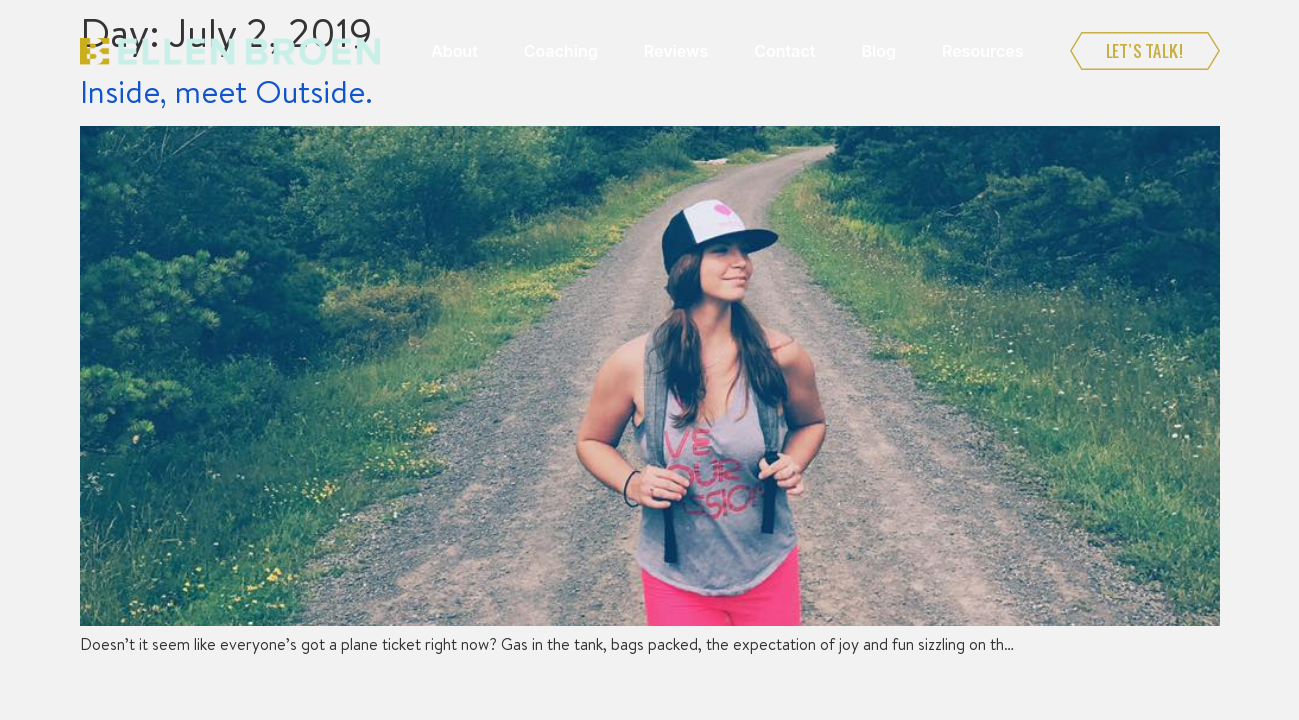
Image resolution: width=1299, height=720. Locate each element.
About (454, 51)
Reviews (676, 51)
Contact (784, 51)
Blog (878, 51)
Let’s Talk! (1145, 51)
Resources (983, 51)
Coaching (561, 51)
